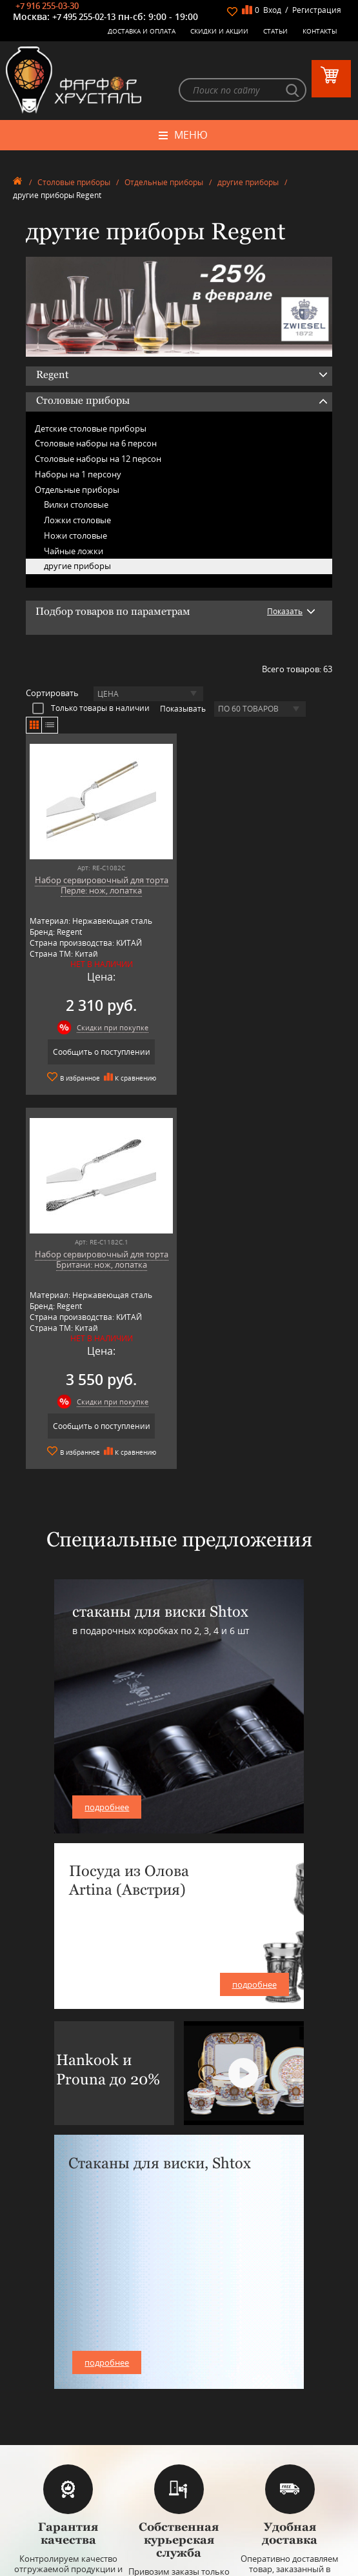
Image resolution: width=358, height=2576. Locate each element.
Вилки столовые (76, 505)
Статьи (275, 30)
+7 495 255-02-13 (83, 17)
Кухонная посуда (179, 2383)
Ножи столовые (75, 535)
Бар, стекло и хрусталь (179, 2354)
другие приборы (248, 182)
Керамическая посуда (179, 2345)
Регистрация (316, 10)
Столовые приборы (73, 182)
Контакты (320, 30)
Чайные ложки (73, 551)
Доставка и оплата (141, 30)
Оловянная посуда (179, 2374)
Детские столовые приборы (90, 428)
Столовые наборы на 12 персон (98, 459)
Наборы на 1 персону (78, 474)
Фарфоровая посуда (179, 2335)
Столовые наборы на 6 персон (96, 444)
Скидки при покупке (110, 1028)
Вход (272, 10)
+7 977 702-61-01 (179, 2481)
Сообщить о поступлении (99, 1052)
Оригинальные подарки (179, 2403)
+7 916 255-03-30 (47, 6)
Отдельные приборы (163, 182)
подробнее (107, 1433)
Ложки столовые (77, 520)
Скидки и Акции (219, 30)
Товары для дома (179, 2393)
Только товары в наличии (91, 708)
